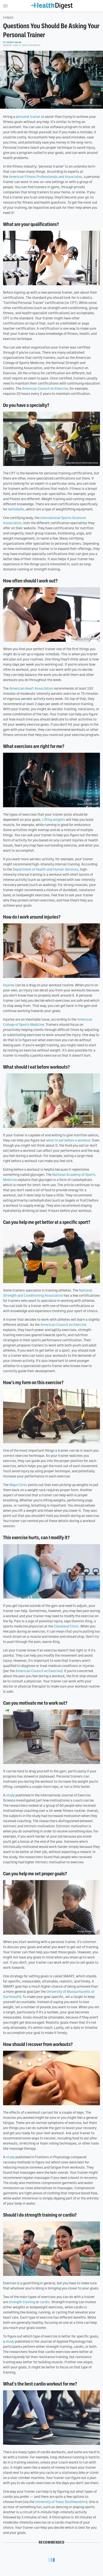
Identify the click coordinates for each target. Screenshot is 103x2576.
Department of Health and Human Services (45, 869)
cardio (45, 2302)
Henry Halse (14, 42)
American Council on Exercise (45, 388)
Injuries (8, 985)
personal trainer (28, 116)
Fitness (8, 17)
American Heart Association (31, 688)
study (10, 1795)
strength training (22, 2302)
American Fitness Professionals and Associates (45, 176)
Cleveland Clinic (66, 1626)
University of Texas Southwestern (60, 2502)
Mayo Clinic (18, 1485)
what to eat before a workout (68, 1140)
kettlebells (16, 509)
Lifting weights (53, 819)
